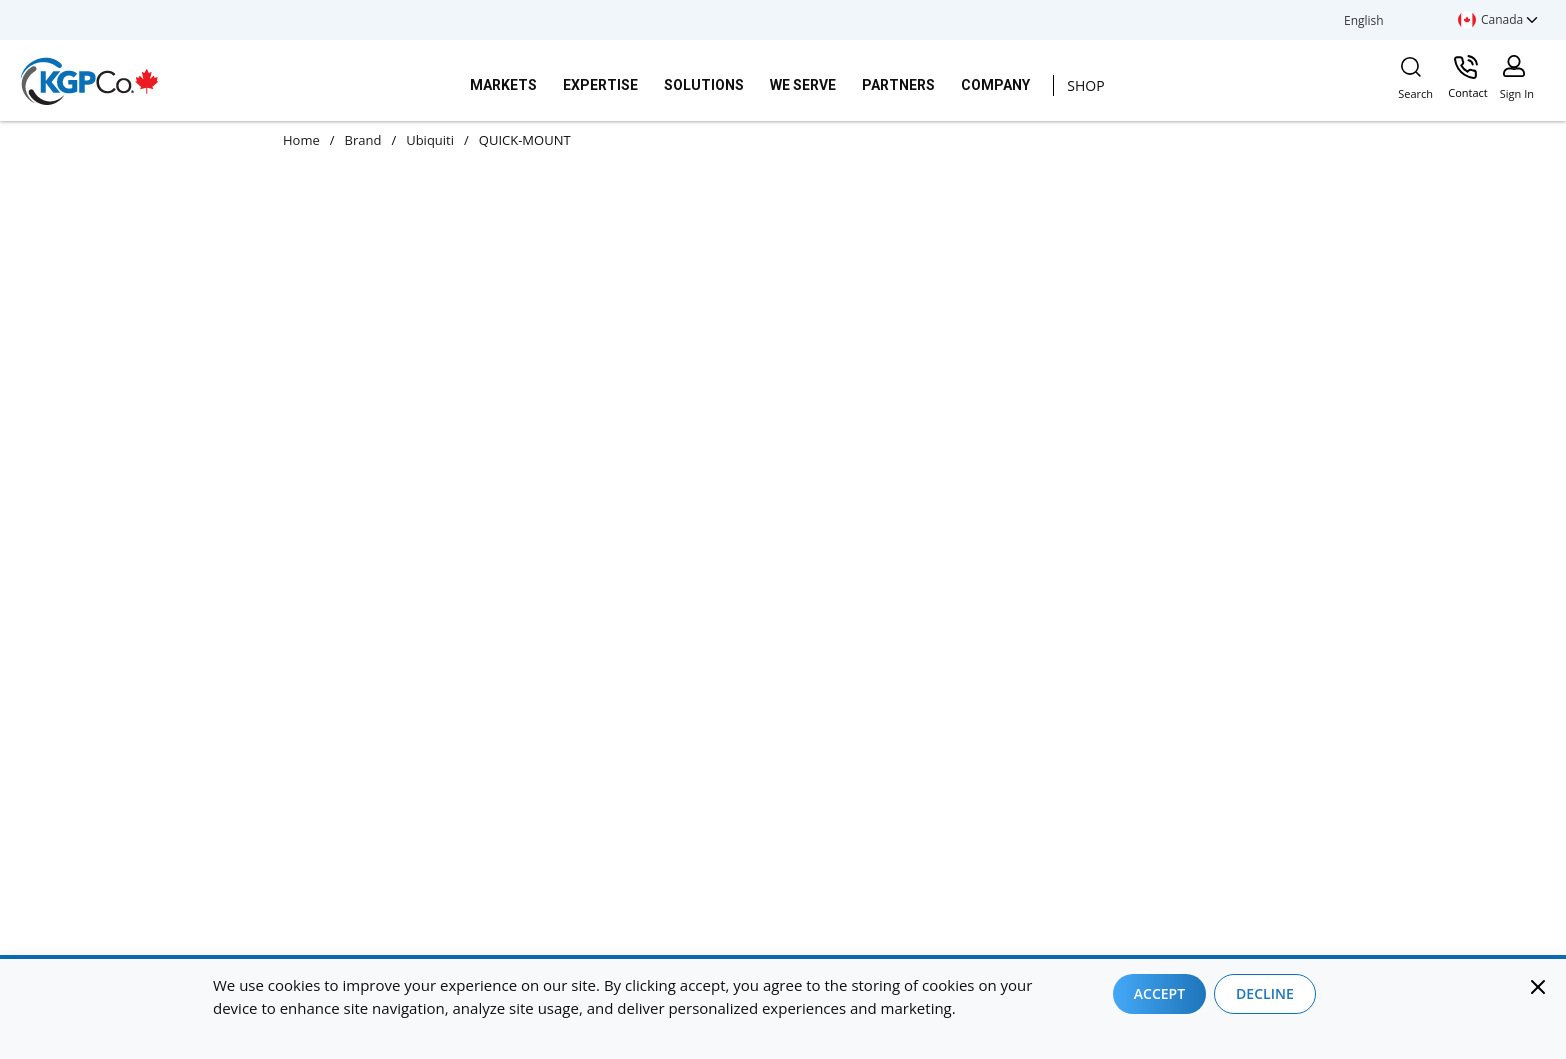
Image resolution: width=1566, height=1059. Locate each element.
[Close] (1538, 987)
